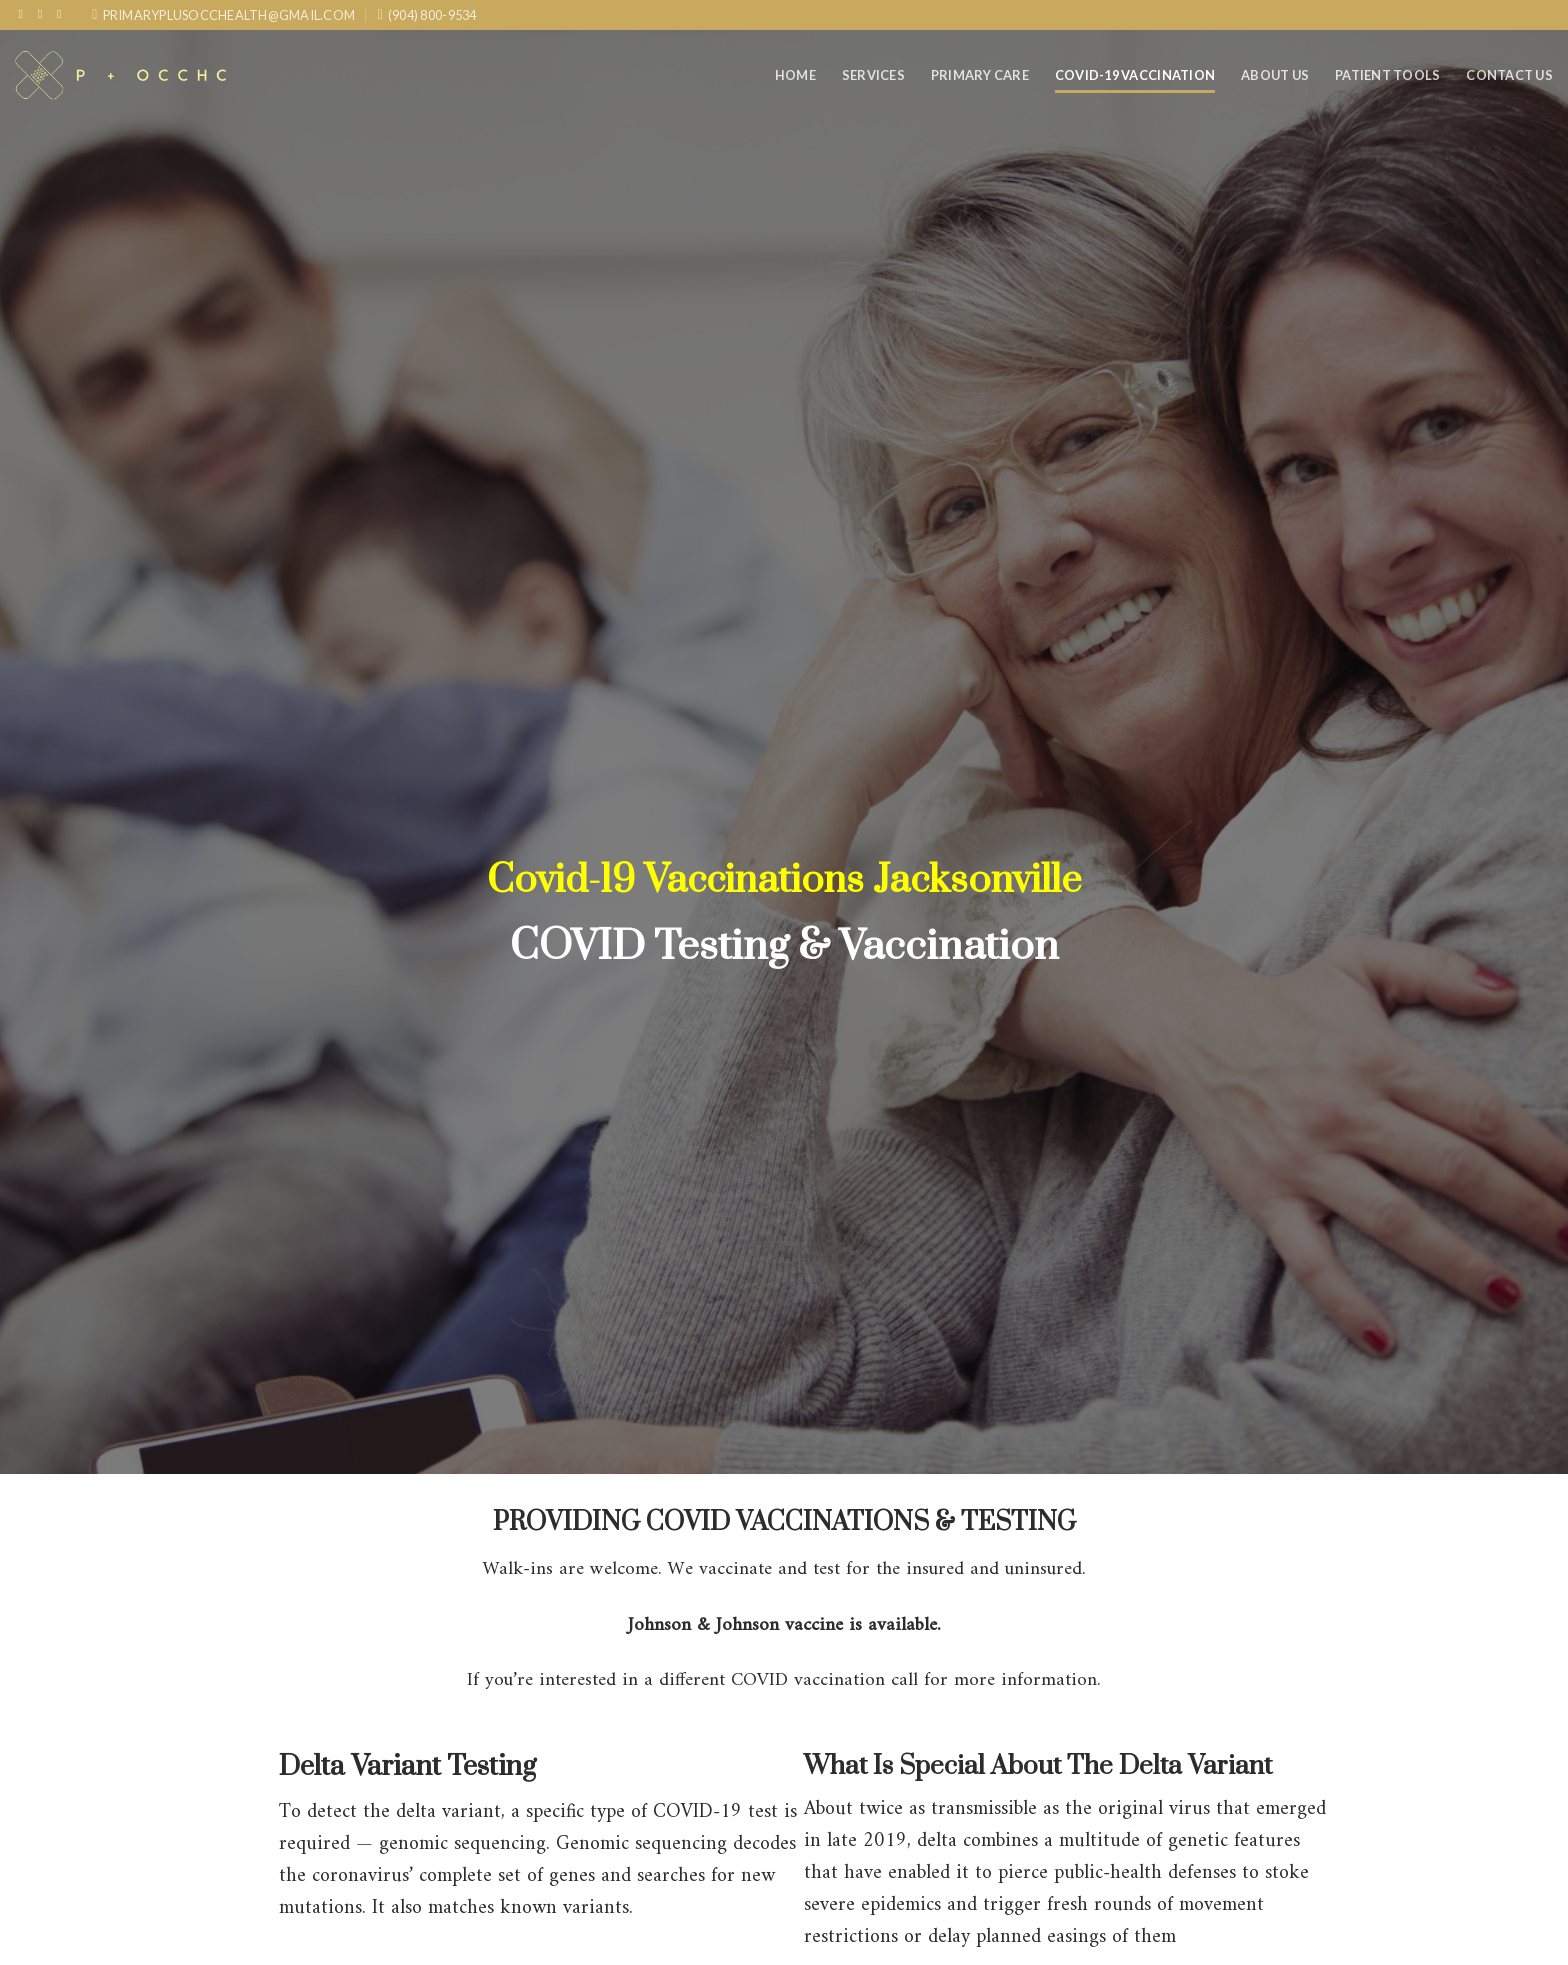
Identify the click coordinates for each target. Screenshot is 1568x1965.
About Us (1275, 75)
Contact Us (1509, 75)
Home (795, 75)
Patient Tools (1387, 75)
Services (873, 75)
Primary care (980, 75)
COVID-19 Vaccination (1135, 75)
